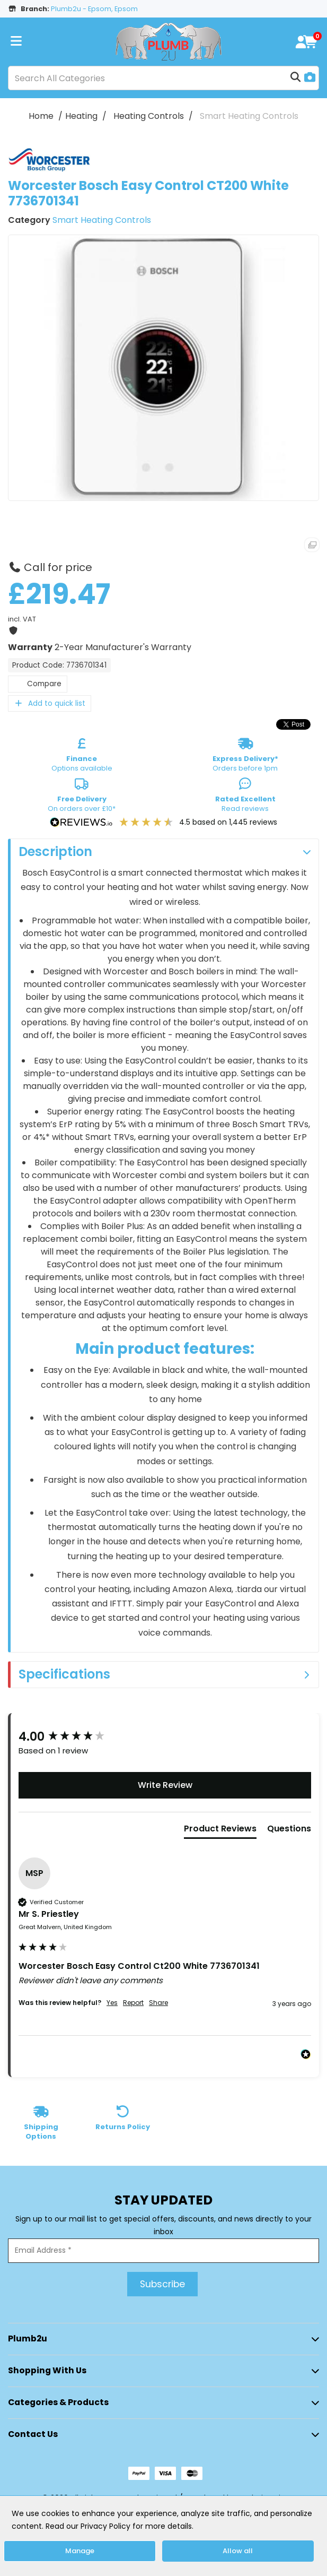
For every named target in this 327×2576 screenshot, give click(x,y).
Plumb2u (27, 2338)
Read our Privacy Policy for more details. (119, 2526)
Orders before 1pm (245, 756)
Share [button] (158, 2003)
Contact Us (33, 2434)
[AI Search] (310, 78)
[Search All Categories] (163, 78)
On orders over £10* (82, 797)
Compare (37, 684)
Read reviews (245, 797)
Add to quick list (49, 703)
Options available (81, 756)
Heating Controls (148, 116)
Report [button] (133, 2003)
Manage (79, 2551)
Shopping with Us (47, 2370)
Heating (81, 116)
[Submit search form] (295, 78)
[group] (165, 1737)
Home (41, 116)
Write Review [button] (165, 1785)
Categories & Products (58, 2402)
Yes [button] (112, 2003)
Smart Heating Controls (249, 116)
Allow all (238, 2551)
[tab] (220, 1831)
